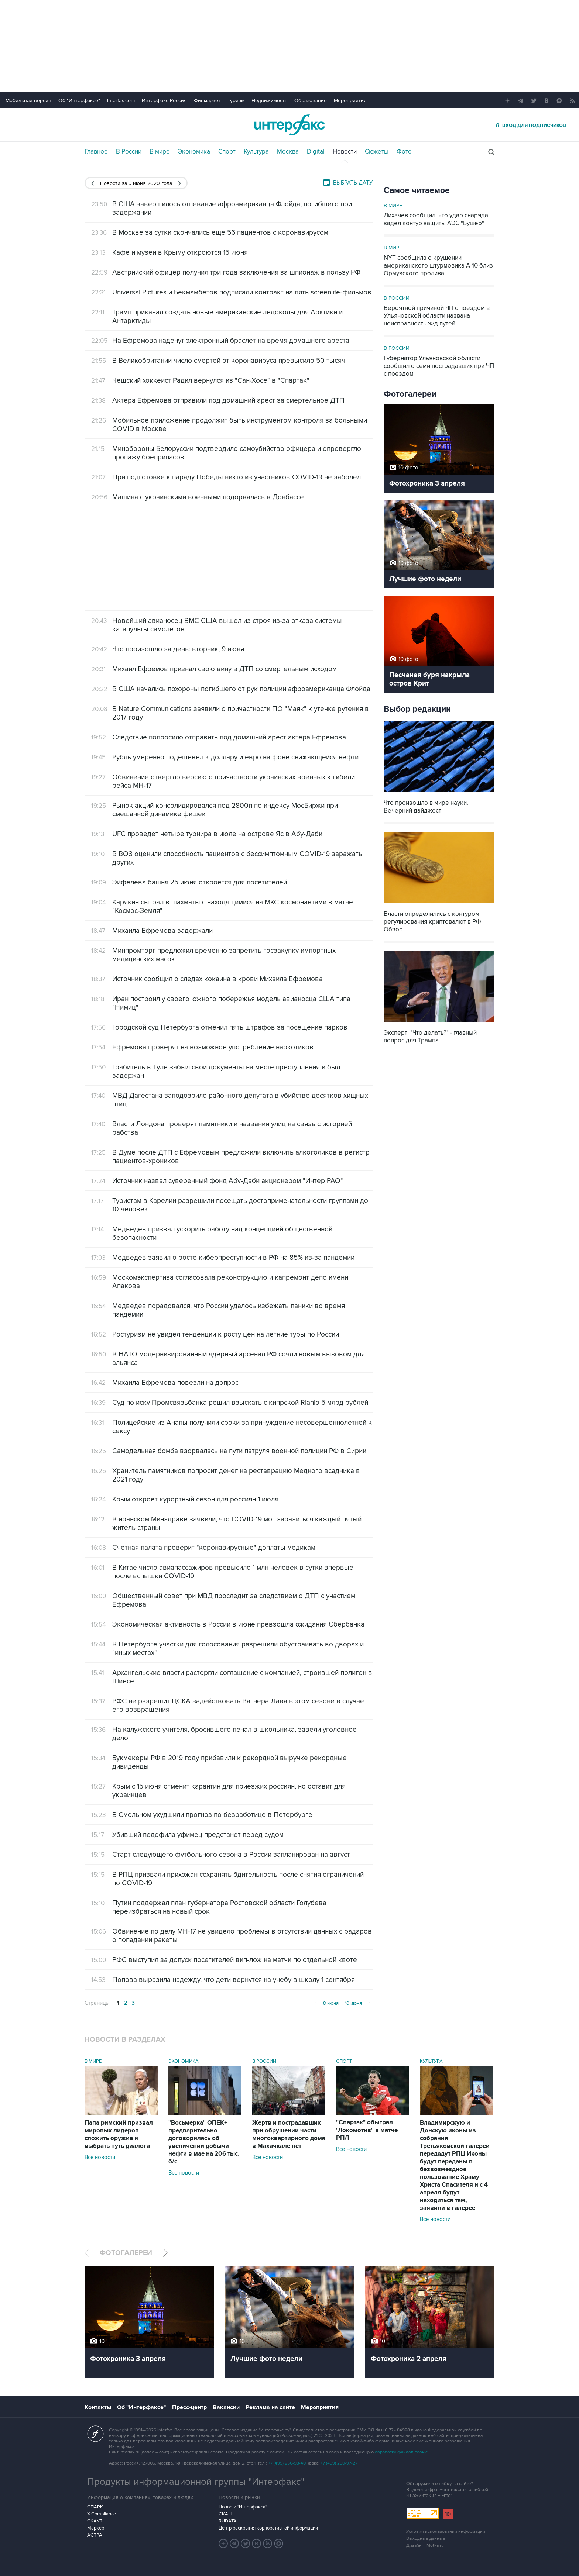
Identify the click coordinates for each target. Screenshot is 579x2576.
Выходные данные (425, 2538)
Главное (96, 151)
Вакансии (226, 2407)
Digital (316, 151)
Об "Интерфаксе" (79, 100)
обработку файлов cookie (401, 2452)
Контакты (98, 2407)
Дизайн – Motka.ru (425, 2545)
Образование (310, 100)
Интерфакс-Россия (164, 100)
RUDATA (228, 2521)
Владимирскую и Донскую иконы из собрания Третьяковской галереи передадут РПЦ (455, 2165)
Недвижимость (269, 100)
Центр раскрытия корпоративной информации (268, 2528)
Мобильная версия (28, 100)
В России (128, 151)
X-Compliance (101, 2514)
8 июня (326, 2003)
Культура (256, 151)
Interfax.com (121, 100)
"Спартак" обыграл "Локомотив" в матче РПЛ (367, 2130)
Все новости (100, 2157)
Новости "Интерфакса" (243, 2507)
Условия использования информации (445, 2531)
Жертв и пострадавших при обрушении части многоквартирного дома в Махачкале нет (288, 2134)
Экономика (194, 151)
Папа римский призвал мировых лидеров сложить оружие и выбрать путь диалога (119, 2134)
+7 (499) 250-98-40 (287, 2463)
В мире (160, 151)
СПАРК (95, 2507)
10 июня (358, 2003)
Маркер (95, 2528)
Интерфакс (289, 125)
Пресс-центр (189, 2407)
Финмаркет (207, 100)
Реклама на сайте (270, 2407)
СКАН (225, 2514)
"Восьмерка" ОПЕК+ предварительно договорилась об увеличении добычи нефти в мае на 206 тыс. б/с (203, 2142)
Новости (345, 151)
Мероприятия (350, 100)
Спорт (227, 151)
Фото (404, 151)
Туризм (235, 100)
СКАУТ (94, 2521)
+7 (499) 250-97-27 (339, 2463)
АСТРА (94, 2535)
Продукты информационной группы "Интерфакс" (195, 2482)
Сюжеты (376, 151)
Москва (288, 151)
